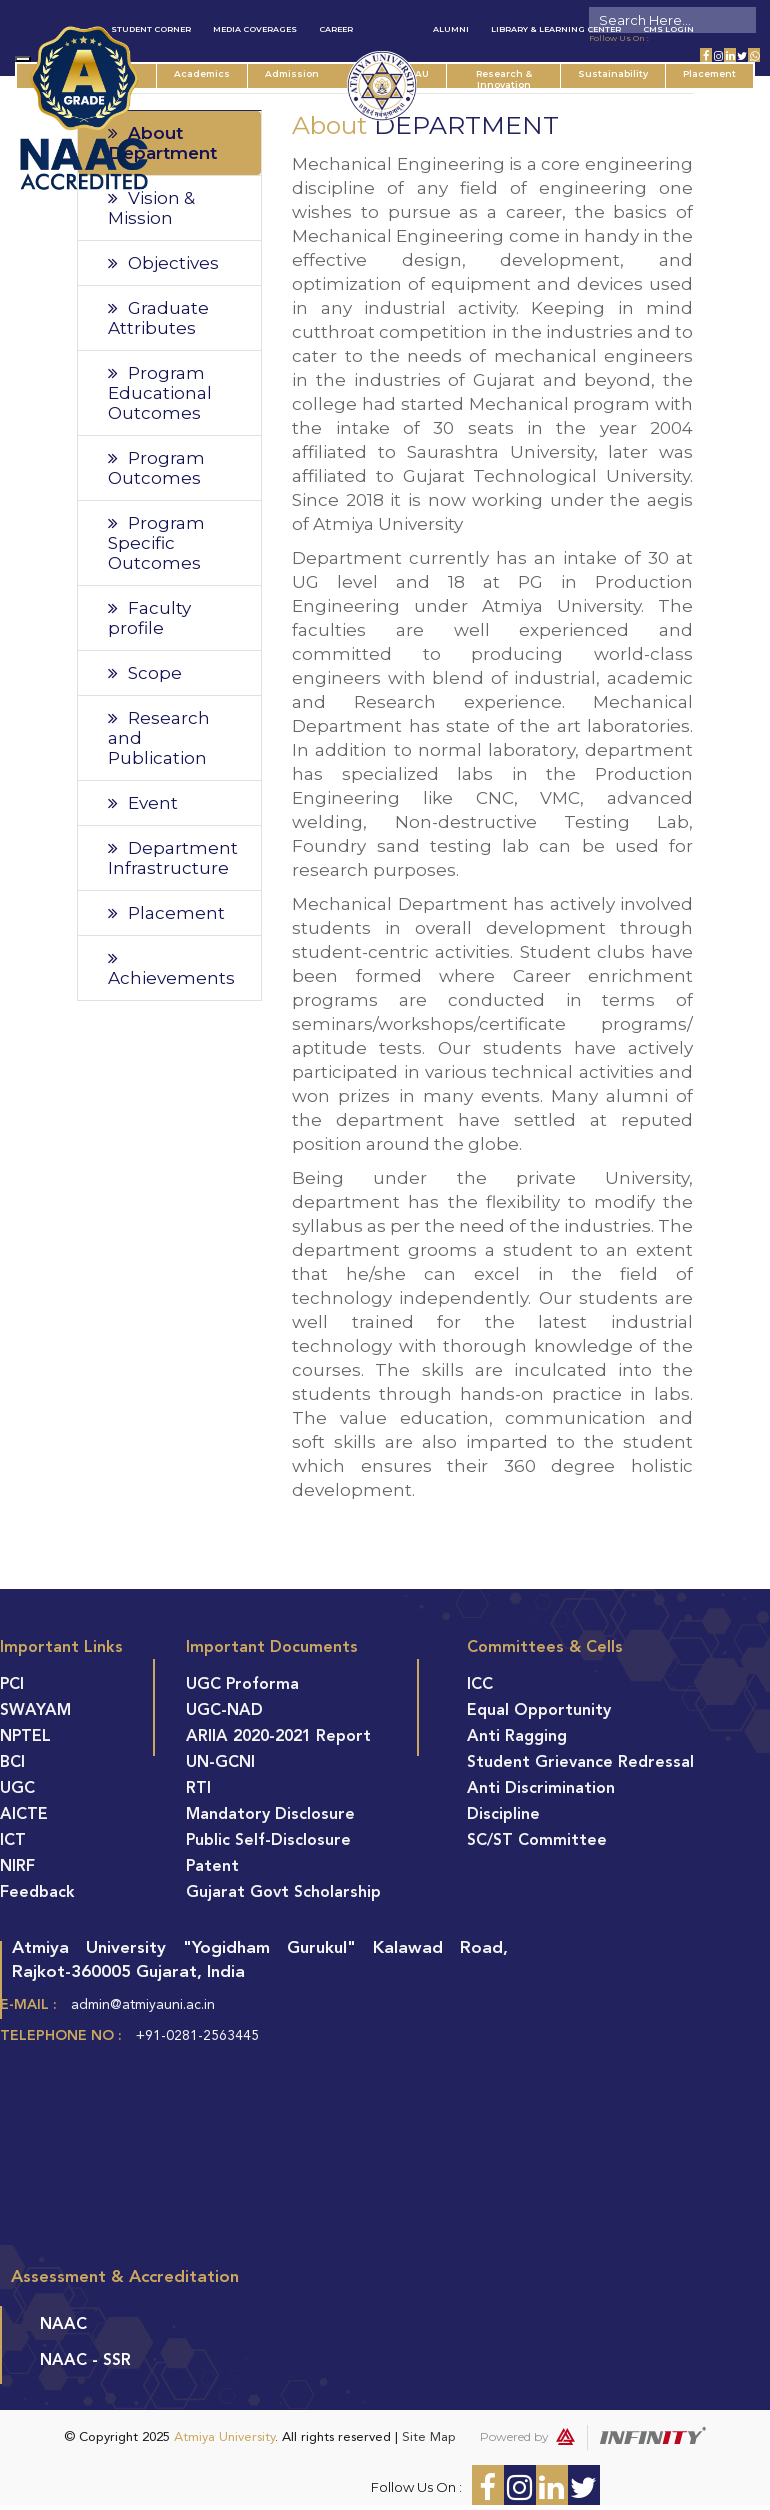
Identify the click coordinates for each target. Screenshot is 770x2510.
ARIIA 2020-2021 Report (278, 1737)
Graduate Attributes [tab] (158, 318)
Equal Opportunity (539, 1711)
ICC (480, 1685)
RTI (198, 1789)
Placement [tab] (166, 913)
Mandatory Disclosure (270, 1815)
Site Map (429, 2437)
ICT (13, 1841)
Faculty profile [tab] (149, 618)
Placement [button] (709, 73)
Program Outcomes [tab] (156, 468)
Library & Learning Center (556, 29)
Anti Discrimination (541, 1789)
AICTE (24, 1815)
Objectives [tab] (163, 263)
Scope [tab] (145, 673)
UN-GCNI (220, 1763)
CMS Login (668, 29)
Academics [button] (202, 73)
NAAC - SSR (85, 2361)
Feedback (37, 1893)
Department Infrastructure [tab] (173, 858)
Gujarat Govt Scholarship (283, 1893)
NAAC (63, 2325)
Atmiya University (224, 2437)
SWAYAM (35, 1711)
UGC (17, 1789)
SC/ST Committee (537, 1841)
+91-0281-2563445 (197, 2036)
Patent (212, 1867)
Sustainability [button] (613, 73)
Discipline (503, 1815)
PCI (12, 1685)
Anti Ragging (517, 1737)
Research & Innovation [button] (504, 78)
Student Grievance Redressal (580, 1763)
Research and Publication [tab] (159, 738)
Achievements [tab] (171, 968)
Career (336, 29)
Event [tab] (143, 803)
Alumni (451, 29)
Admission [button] (292, 73)
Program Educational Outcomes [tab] (160, 393)
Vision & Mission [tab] (151, 208)
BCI (12, 1763)
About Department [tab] (162, 143)
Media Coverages (255, 29)
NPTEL (25, 1737)
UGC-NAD (224, 1711)
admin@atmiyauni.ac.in (143, 2005)
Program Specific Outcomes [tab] (156, 543)
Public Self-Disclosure (268, 1841)
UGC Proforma (242, 1685)
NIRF (17, 1867)
